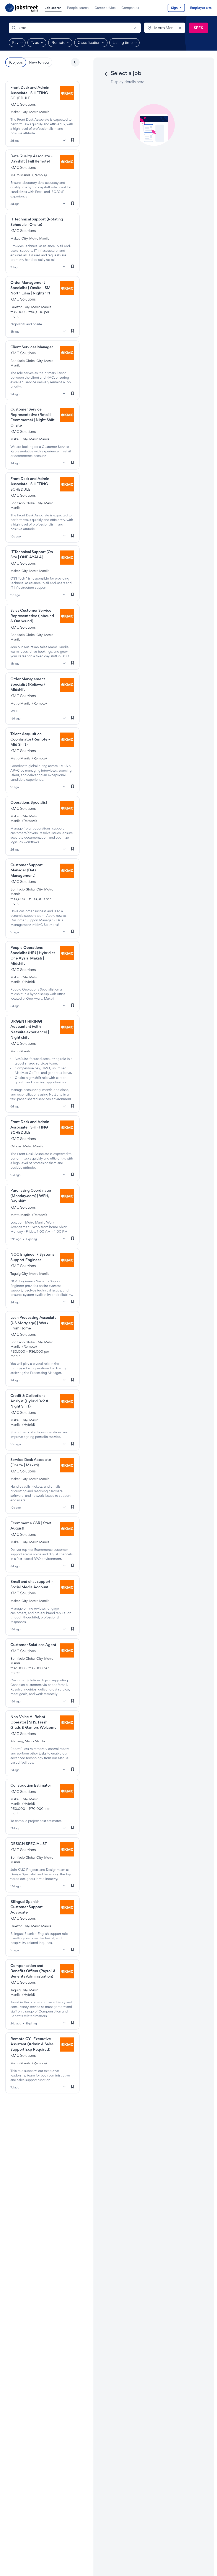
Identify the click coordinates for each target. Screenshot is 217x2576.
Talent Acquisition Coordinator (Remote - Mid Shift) (30, 739)
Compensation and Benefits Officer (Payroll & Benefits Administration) (33, 1970)
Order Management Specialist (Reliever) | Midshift (28, 684)
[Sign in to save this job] (72, 140)
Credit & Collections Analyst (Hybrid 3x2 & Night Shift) (29, 1400)
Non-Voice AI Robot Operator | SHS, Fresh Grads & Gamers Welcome (33, 1722)
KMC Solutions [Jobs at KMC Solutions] (23, 104)
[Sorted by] (75, 62)
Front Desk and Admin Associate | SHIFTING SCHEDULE (29, 92)
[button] (75, 62)
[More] (64, 140)
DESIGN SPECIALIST (28, 1843)
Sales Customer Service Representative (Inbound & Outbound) (32, 615)
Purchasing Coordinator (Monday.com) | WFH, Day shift (30, 1195)
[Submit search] (198, 28)
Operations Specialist (28, 802)
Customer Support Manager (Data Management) (26, 870)
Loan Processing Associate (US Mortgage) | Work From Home (33, 1322)
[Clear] (135, 28)
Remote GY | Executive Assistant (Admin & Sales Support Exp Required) (32, 2044)
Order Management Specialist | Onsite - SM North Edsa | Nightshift (30, 287)
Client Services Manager (31, 347)
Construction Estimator (30, 1785)
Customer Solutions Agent (33, 1644)
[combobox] (75, 28)
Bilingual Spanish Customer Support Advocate (26, 1906)
